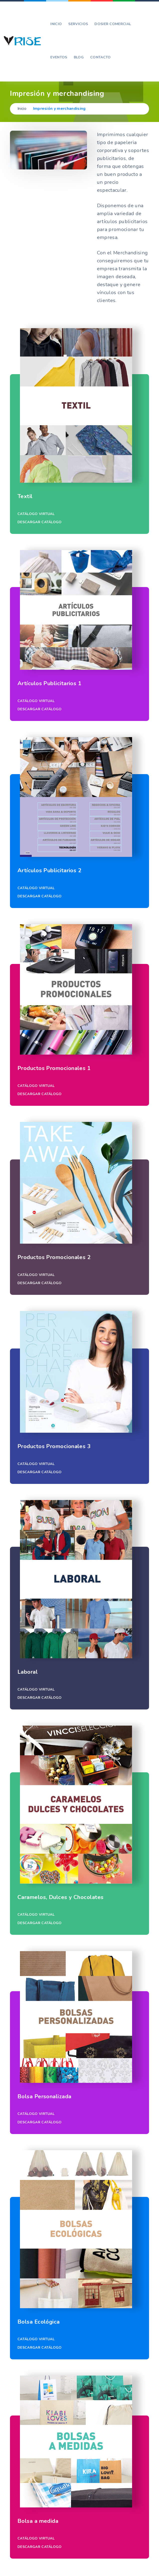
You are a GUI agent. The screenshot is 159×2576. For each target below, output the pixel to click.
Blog (79, 57)
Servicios (78, 24)
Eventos (58, 57)
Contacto (100, 57)
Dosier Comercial (112, 24)
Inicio (56, 24)
